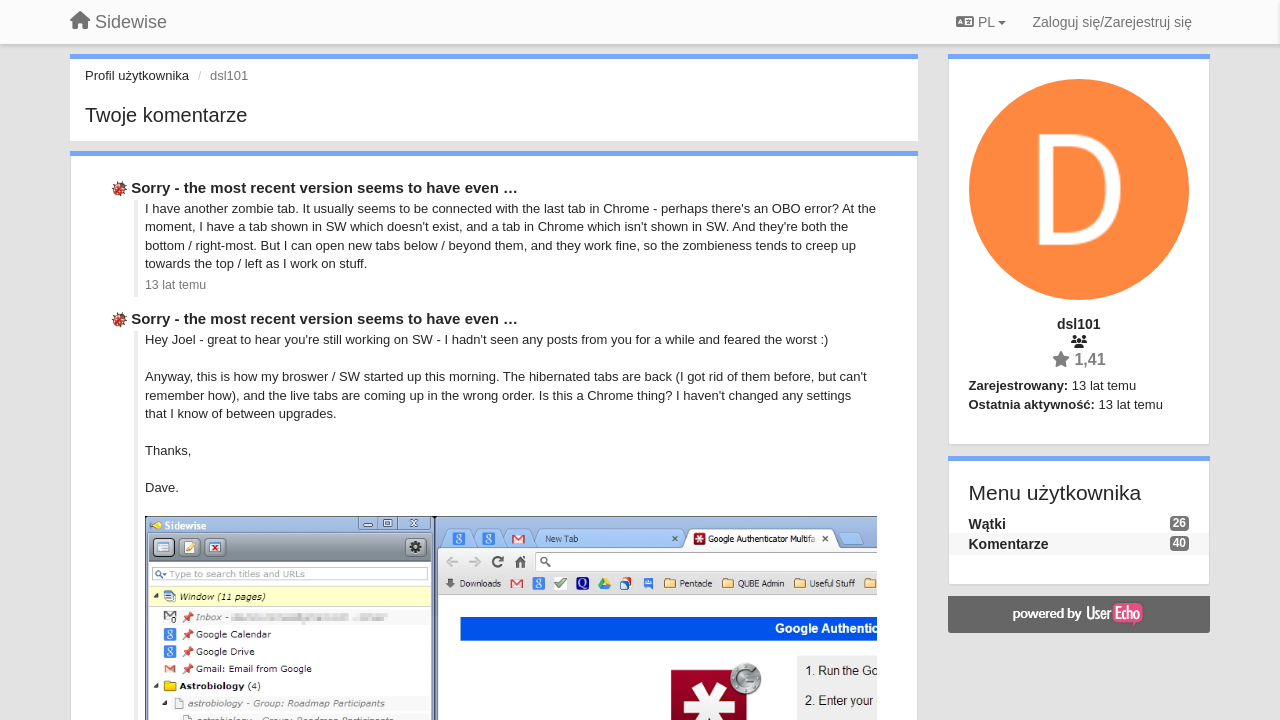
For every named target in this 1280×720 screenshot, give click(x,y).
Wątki (987, 524)
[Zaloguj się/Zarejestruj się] (1112, 22)
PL (981, 22)
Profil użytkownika (137, 75)
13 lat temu (175, 285)
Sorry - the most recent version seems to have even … (324, 187)
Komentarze (1009, 544)
